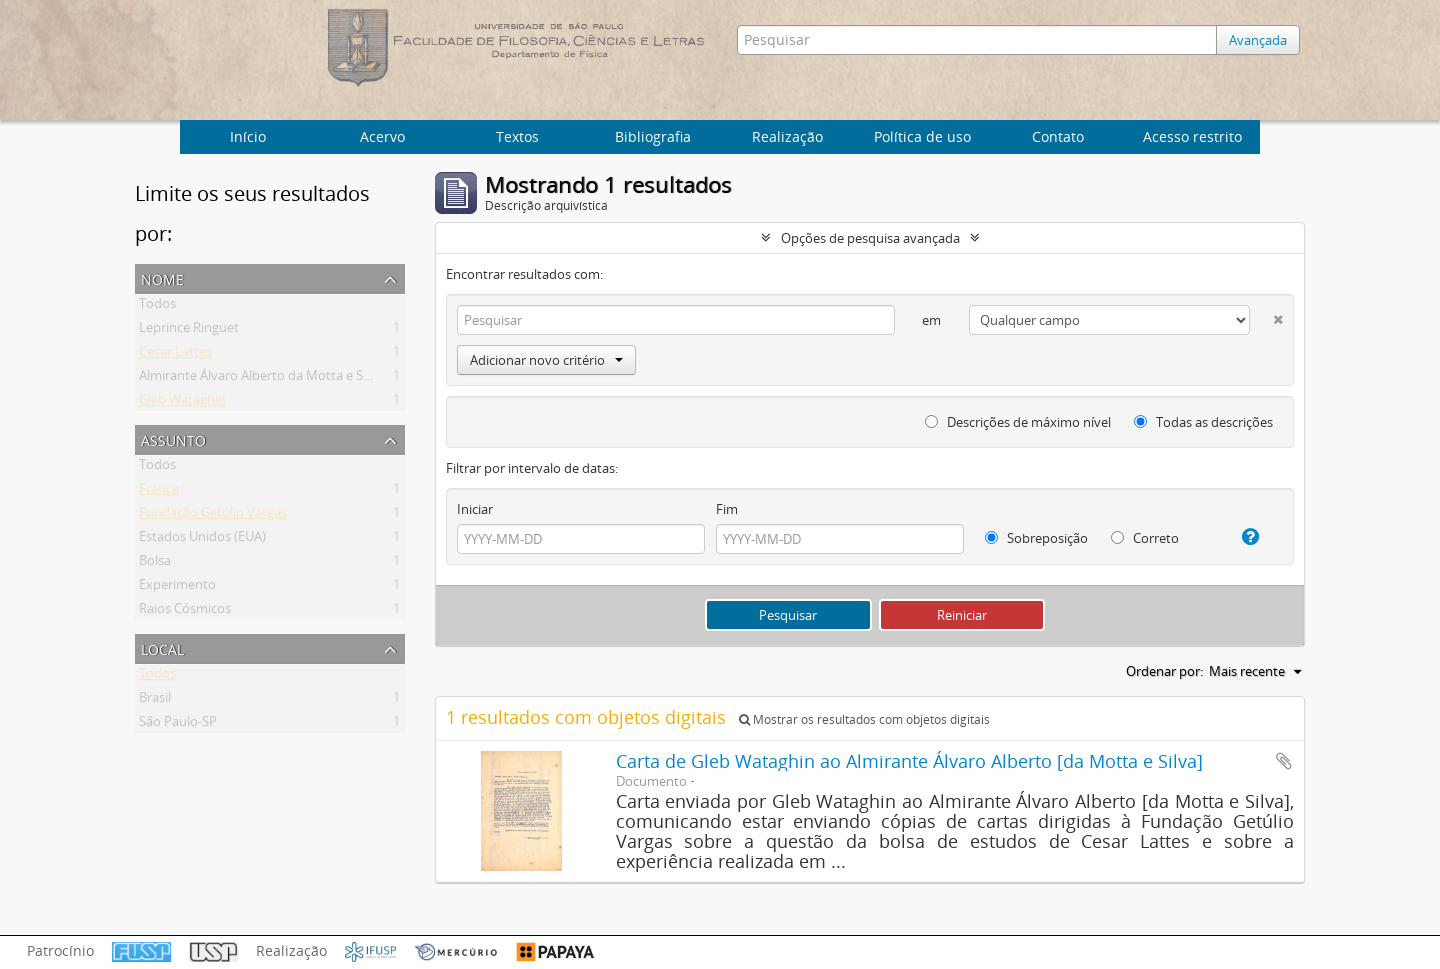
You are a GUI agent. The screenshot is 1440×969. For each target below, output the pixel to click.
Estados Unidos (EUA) (202, 540)
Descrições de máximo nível (1018, 422)
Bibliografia (653, 136)
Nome (162, 277)
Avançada (1258, 40)
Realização (787, 136)
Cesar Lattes (175, 355)
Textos (517, 136)
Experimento (177, 588)
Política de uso (922, 136)
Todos (157, 307)
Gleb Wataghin (182, 403)
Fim (727, 509)
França (159, 492)
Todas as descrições (1203, 422)
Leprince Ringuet (189, 331)
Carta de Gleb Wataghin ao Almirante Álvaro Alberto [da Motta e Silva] (909, 761)
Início (248, 136)
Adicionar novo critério (546, 360)
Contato (1058, 136)
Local (162, 647)
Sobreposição (1036, 538)
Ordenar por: (1164, 671)
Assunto (173, 438)
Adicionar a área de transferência (1284, 761)
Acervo (382, 136)
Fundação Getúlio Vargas (213, 516)
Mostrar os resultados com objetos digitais (864, 719)
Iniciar (475, 509)
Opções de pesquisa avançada (870, 238)
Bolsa (155, 564)
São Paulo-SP (178, 725)
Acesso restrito (1192, 136)
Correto (1145, 538)
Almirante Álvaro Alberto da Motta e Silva (261, 379)
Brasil (155, 701)
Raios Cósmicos (185, 612)
